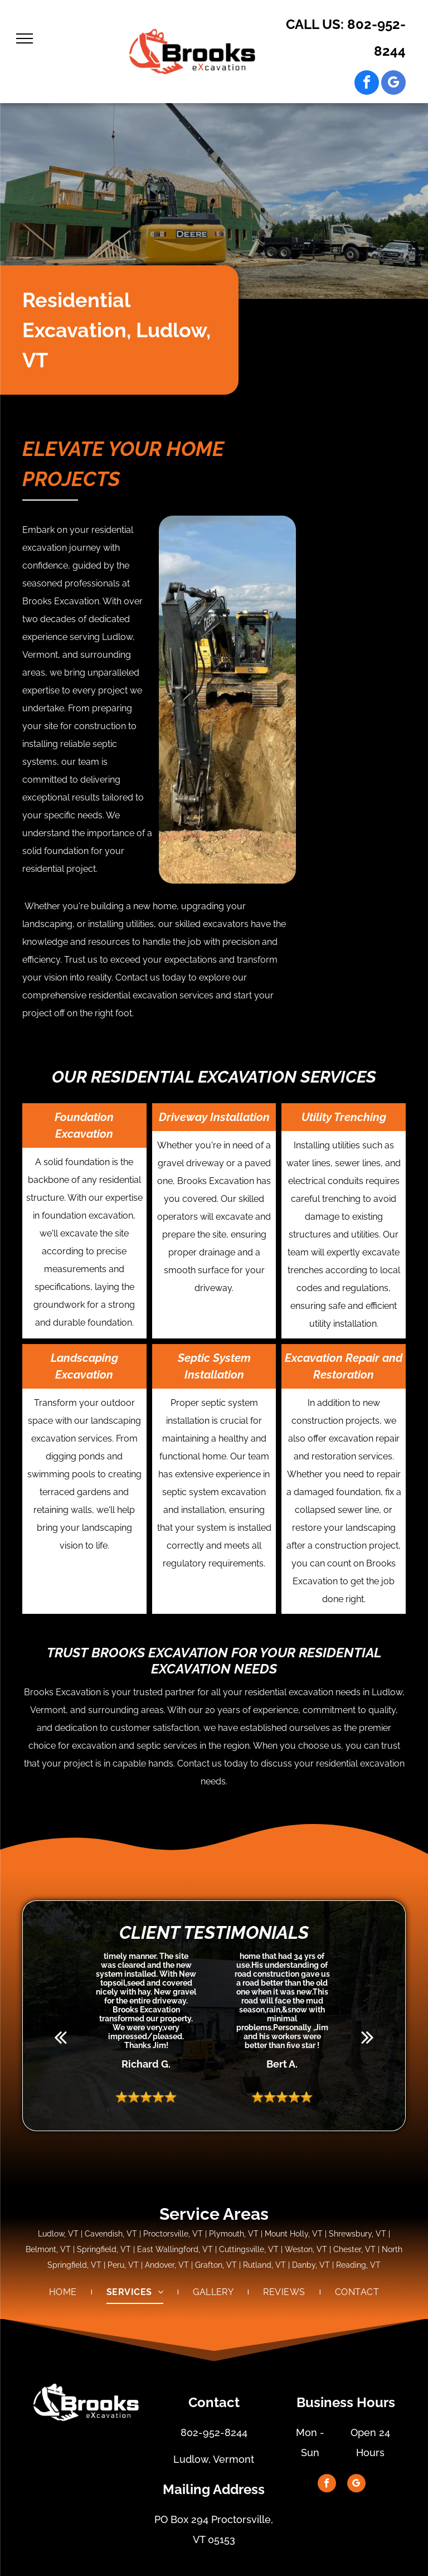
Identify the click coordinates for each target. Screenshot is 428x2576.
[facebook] (366, 84)
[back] (60, 2037)
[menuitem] (64, 2292)
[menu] (24, 38)
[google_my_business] (393, 84)
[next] (367, 2037)
